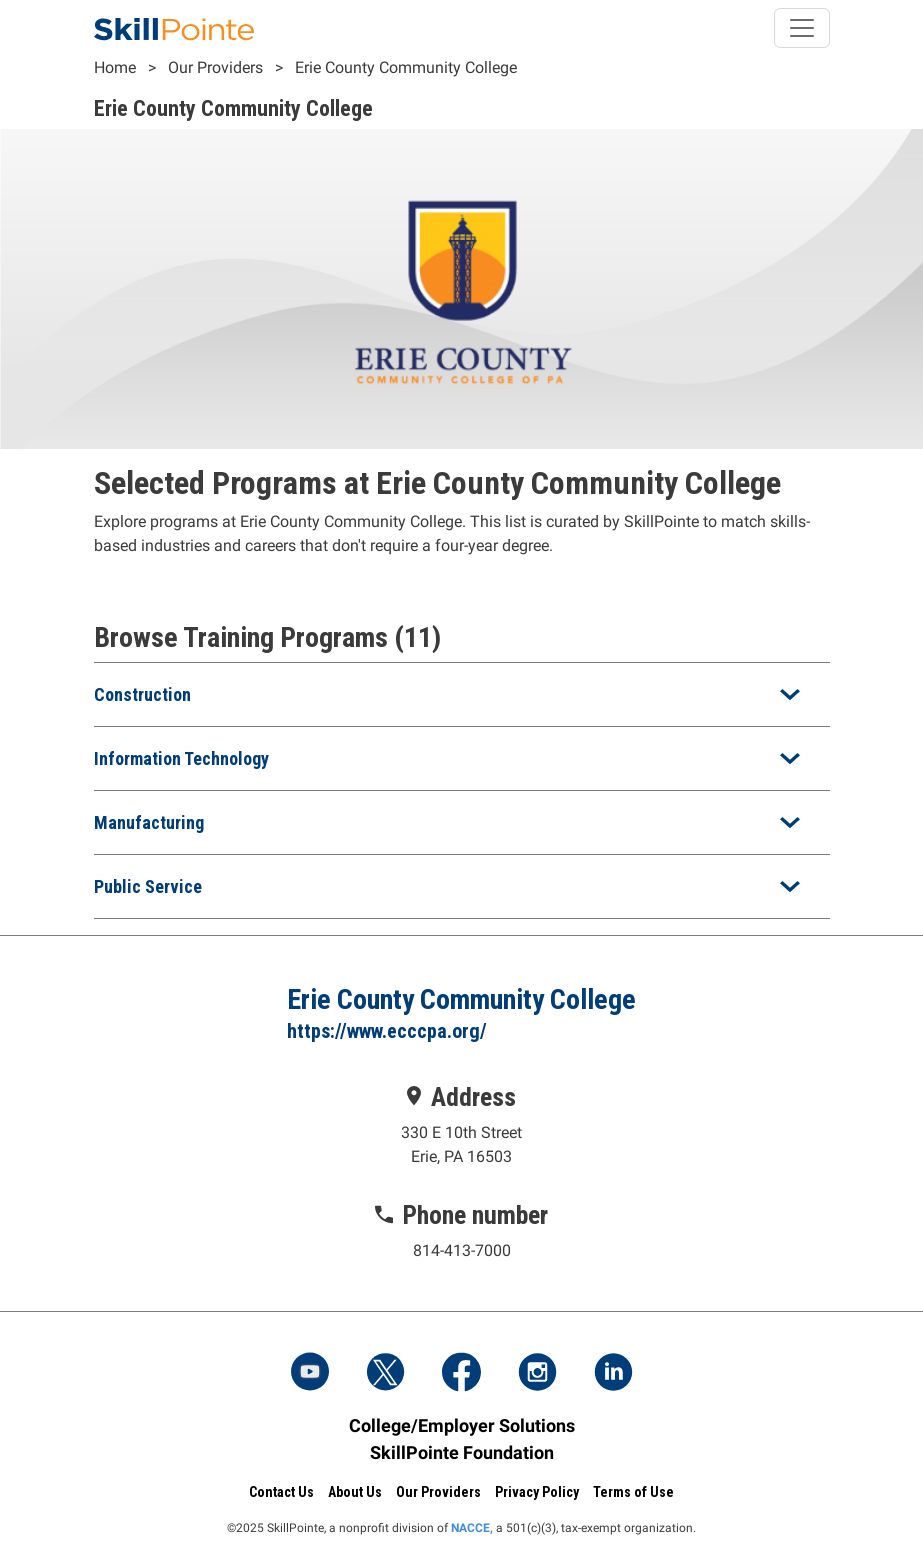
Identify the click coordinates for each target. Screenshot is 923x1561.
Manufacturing (149, 822)
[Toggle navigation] (802, 28)
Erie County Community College (406, 67)
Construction (142, 694)
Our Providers (215, 67)
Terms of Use (633, 1492)
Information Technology (181, 758)
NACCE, (472, 1528)
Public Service (148, 886)
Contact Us (281, 1492)
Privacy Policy (537, 1492)
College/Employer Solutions (462, 1425)
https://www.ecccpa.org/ (387, 1031)
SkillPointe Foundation (462, 1452)
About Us (355, 1492)
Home (115, 67)
